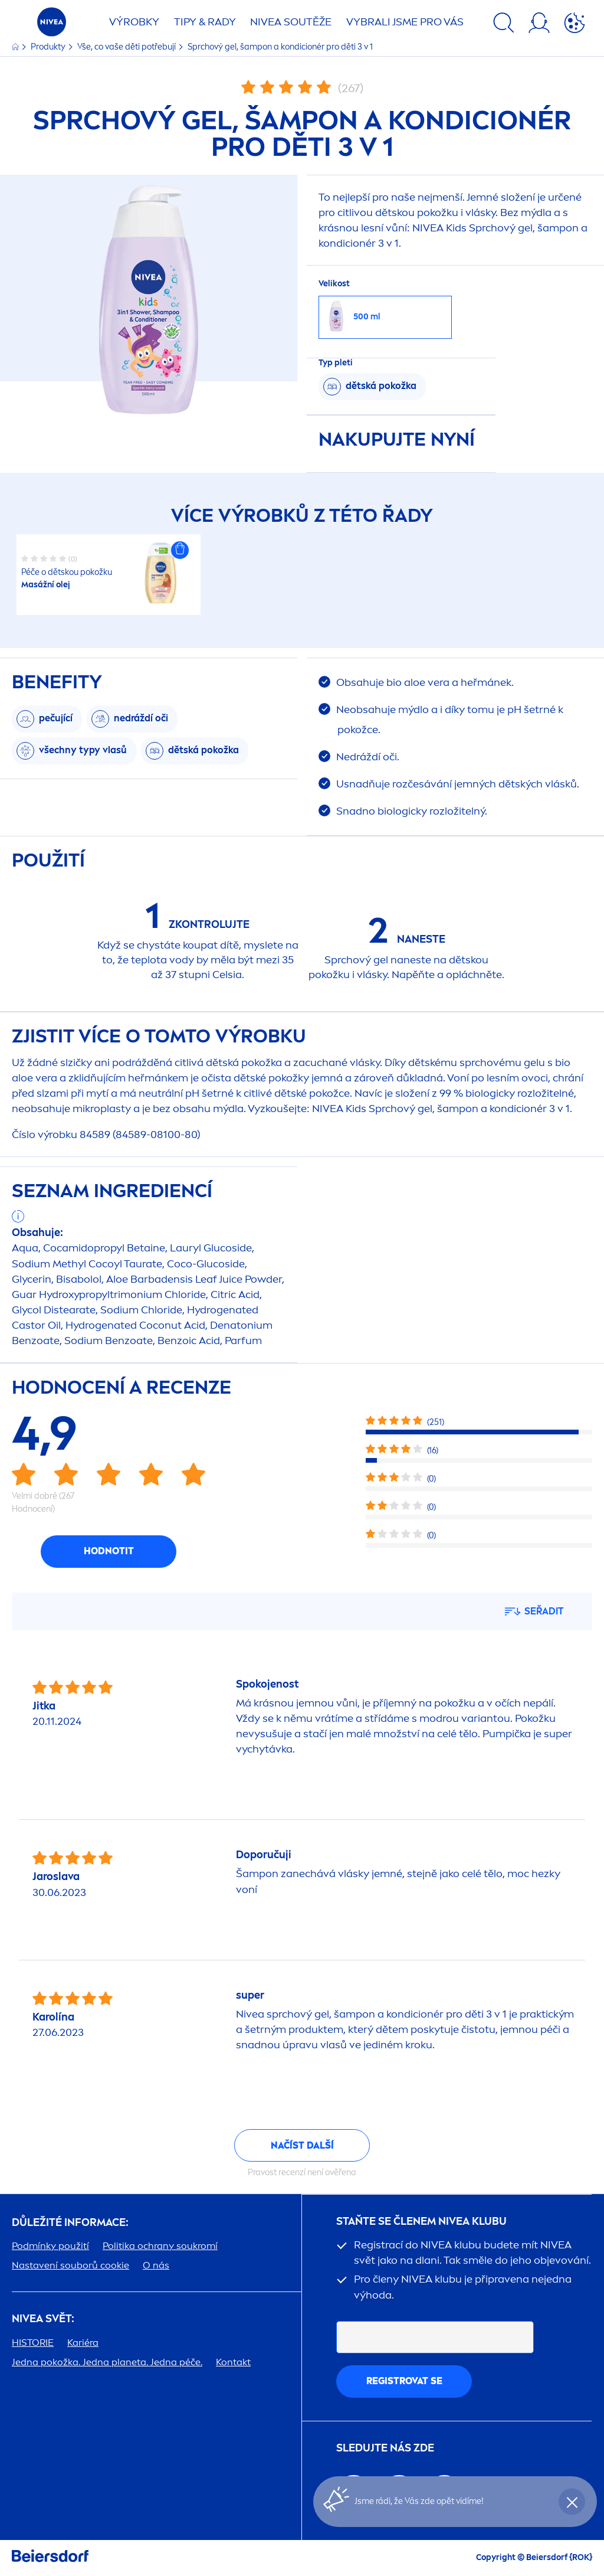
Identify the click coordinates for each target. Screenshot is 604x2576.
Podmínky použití (50, 2245)
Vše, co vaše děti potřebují (127, 47)
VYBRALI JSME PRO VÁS (405, 21)
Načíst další (302, 2145)
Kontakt (233, 2362)
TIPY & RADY (205, 21)
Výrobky (134, 21)
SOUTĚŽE (290, 21)
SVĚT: (43, 2319)
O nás (156, 2265)
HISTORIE (33, 2342)
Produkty (49, 47)
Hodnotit (109, 1551)
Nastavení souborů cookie (70, 2265)
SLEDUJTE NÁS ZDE (385, 2448)
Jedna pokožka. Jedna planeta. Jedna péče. (107, 2362)
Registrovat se (404, 2381)
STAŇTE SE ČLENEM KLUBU (421, 2221)
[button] (180, 550)
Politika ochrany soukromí (160, 2245)
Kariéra (83, 2342)
